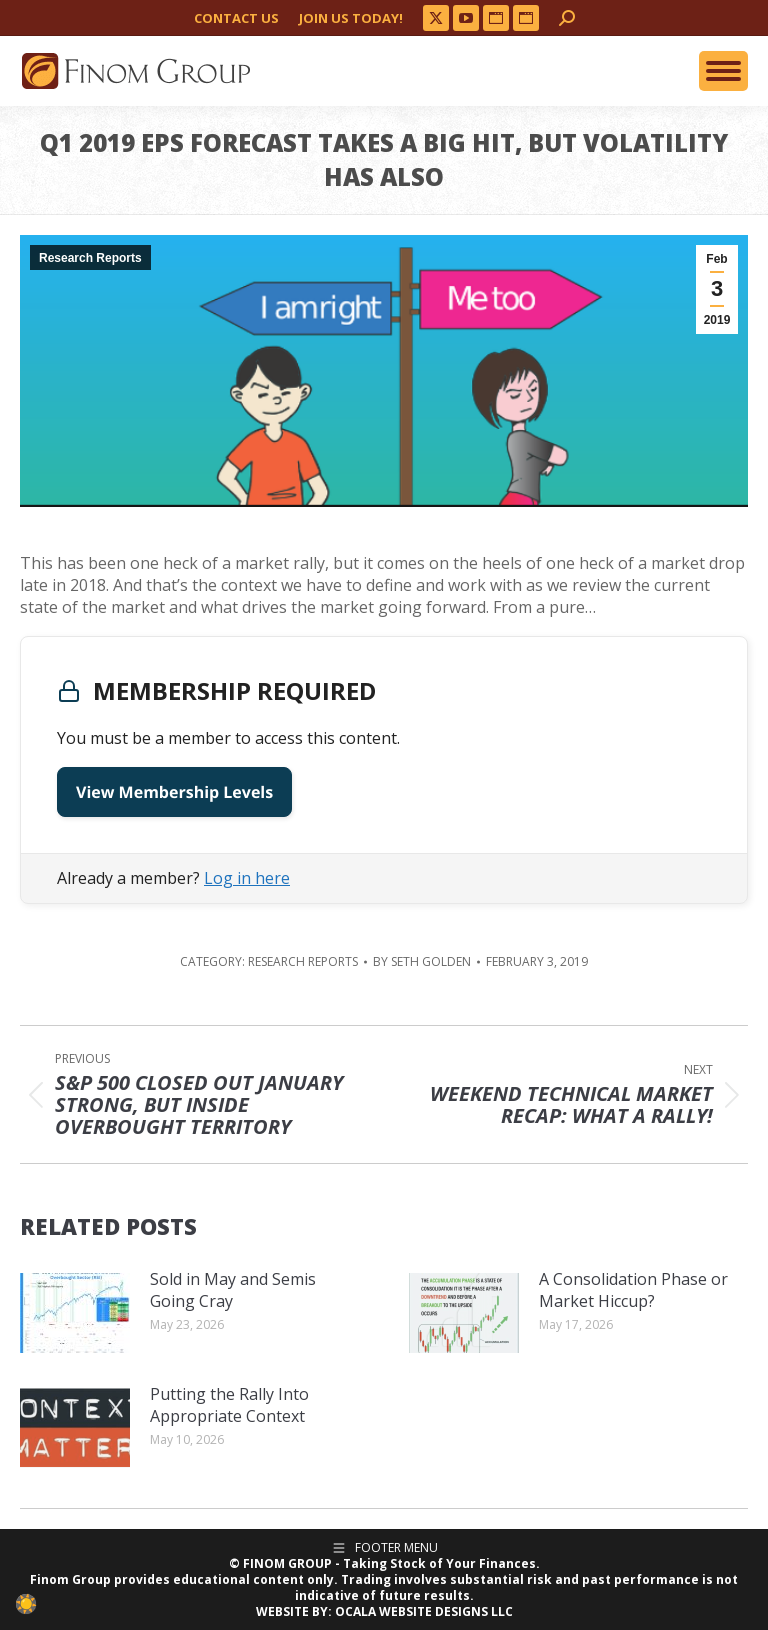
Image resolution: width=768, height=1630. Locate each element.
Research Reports (90, 258)
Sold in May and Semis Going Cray (233, 1290)
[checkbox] (26, 1604)
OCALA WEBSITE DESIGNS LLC (424, 1611)
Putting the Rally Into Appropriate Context (229, 1405)
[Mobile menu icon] (723, 71)
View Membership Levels (174, 792)
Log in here (247, 878)
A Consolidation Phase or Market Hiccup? (633, 1290)
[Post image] (75, 1313)
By (422, 962)
